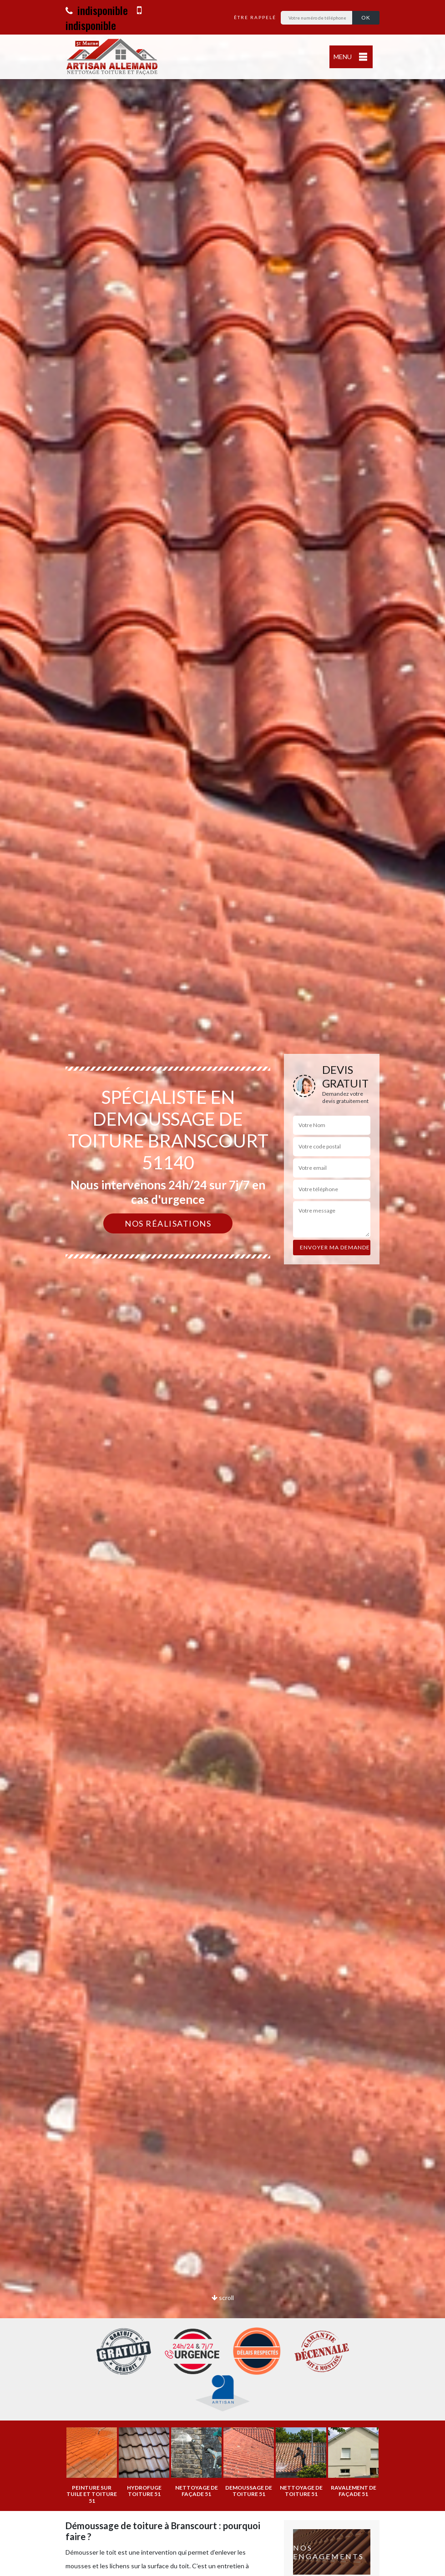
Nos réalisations (168, 1223)
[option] (222, 1288)
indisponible (97, 10)
